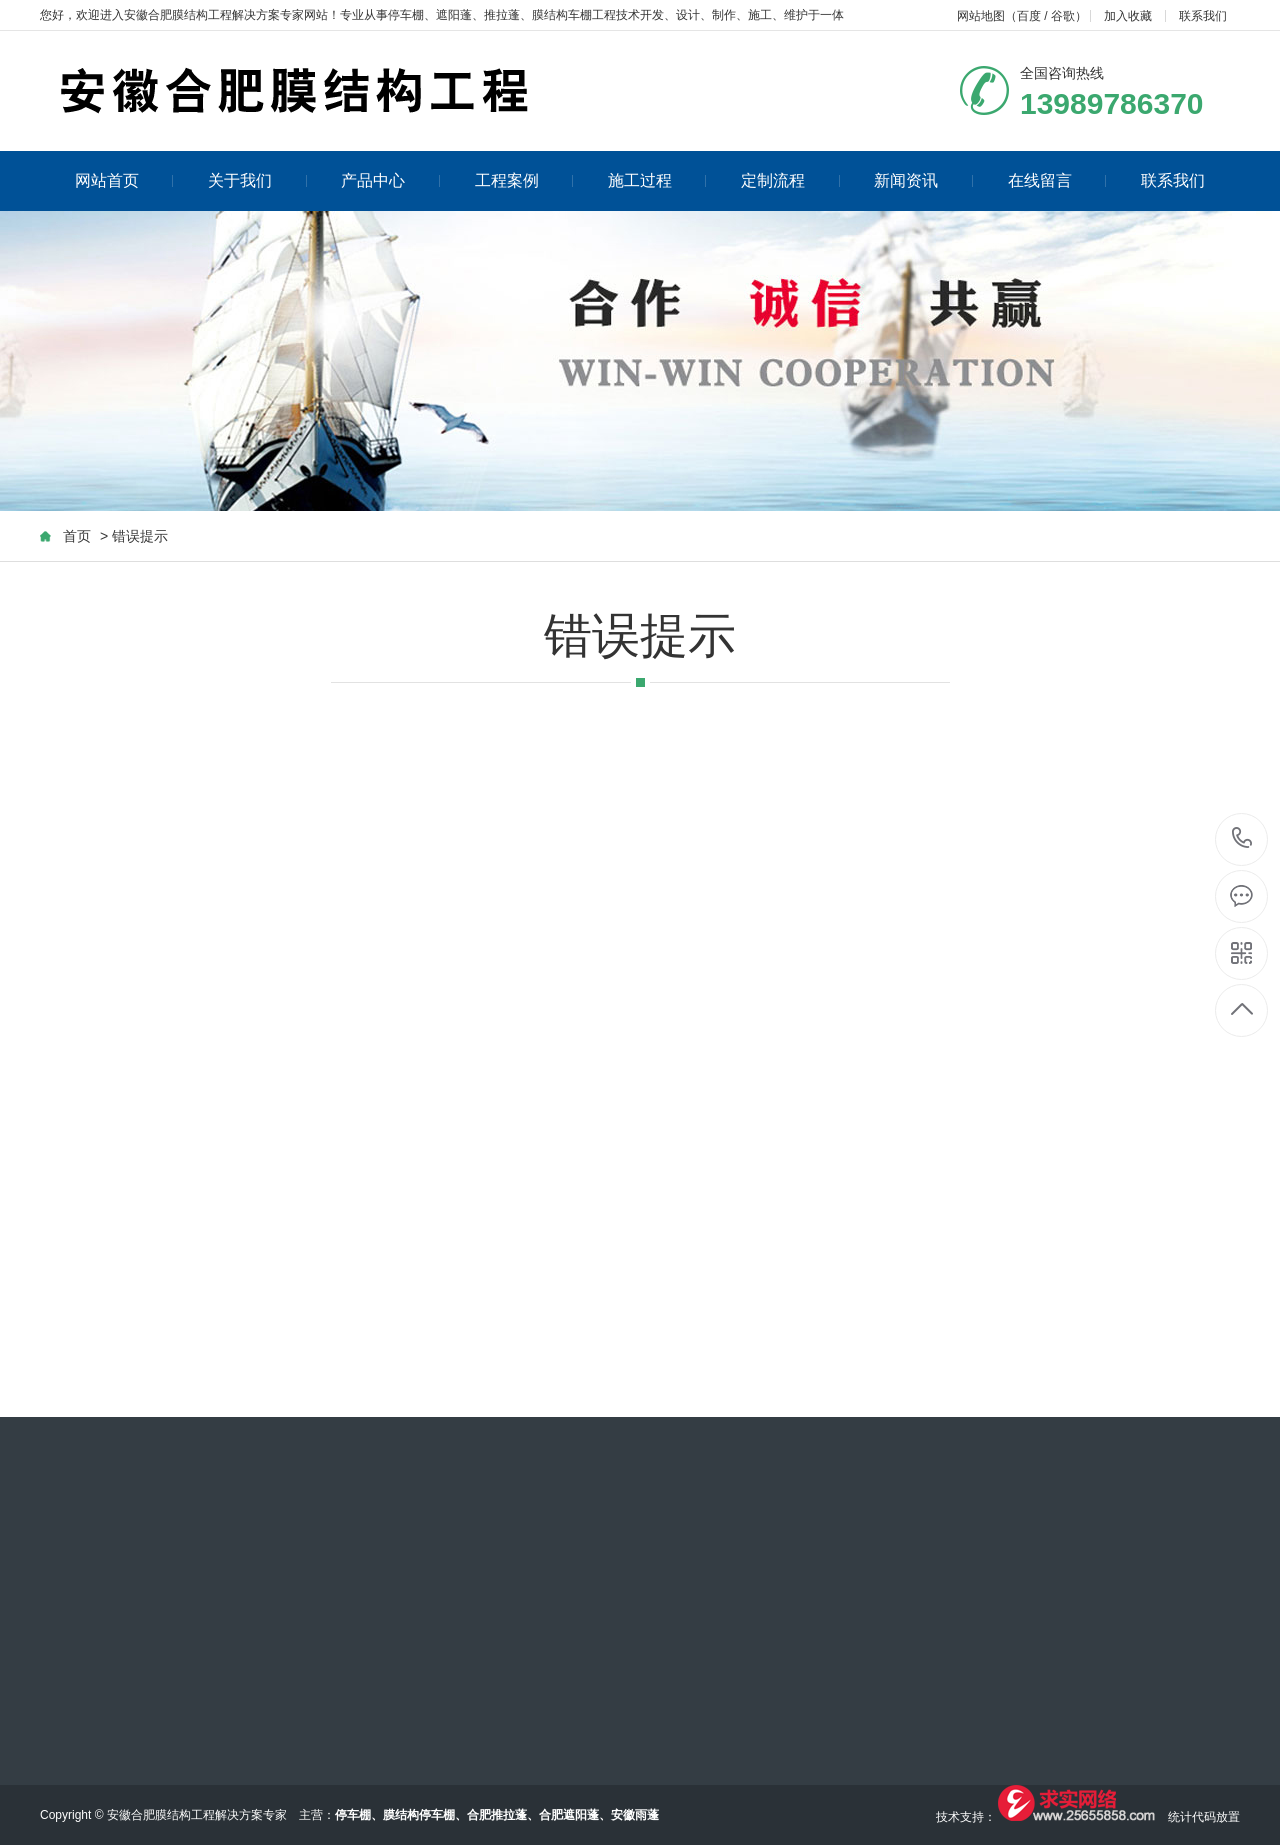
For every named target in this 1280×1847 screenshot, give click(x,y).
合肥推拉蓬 (497, 1815)
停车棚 (406, 15)
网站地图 (981, 16)
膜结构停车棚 (419, 1815)
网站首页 (124, 180)
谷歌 (1063, 16)
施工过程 (657, 180)
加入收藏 (1128, 16)
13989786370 (1242, 838)
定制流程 (790, 180)
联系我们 (1203, 16)
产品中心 (390, 180)
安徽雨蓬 (635, 1815)
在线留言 (1057, 180)
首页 (77, 536)
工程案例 (524, 180)
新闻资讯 (923, 180)
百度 (1029, 16)
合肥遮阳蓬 (569, 1815)
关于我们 (257, 180)
